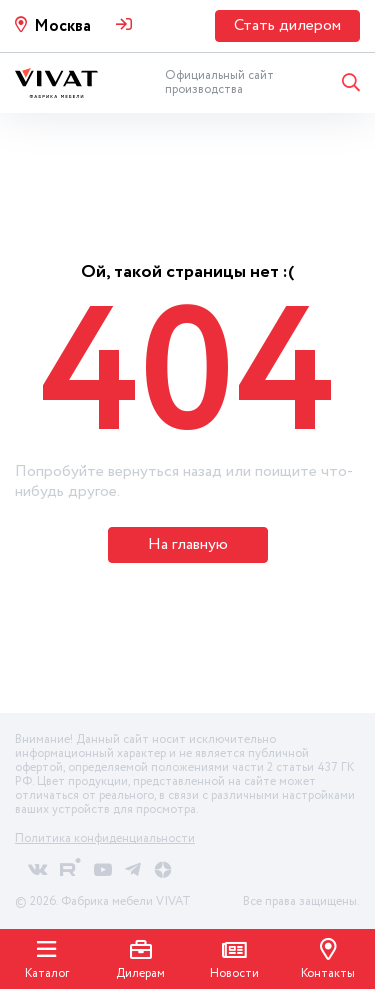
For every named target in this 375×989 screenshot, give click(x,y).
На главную (188, 544)
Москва (62, 26)
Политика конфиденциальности (105, 838)
